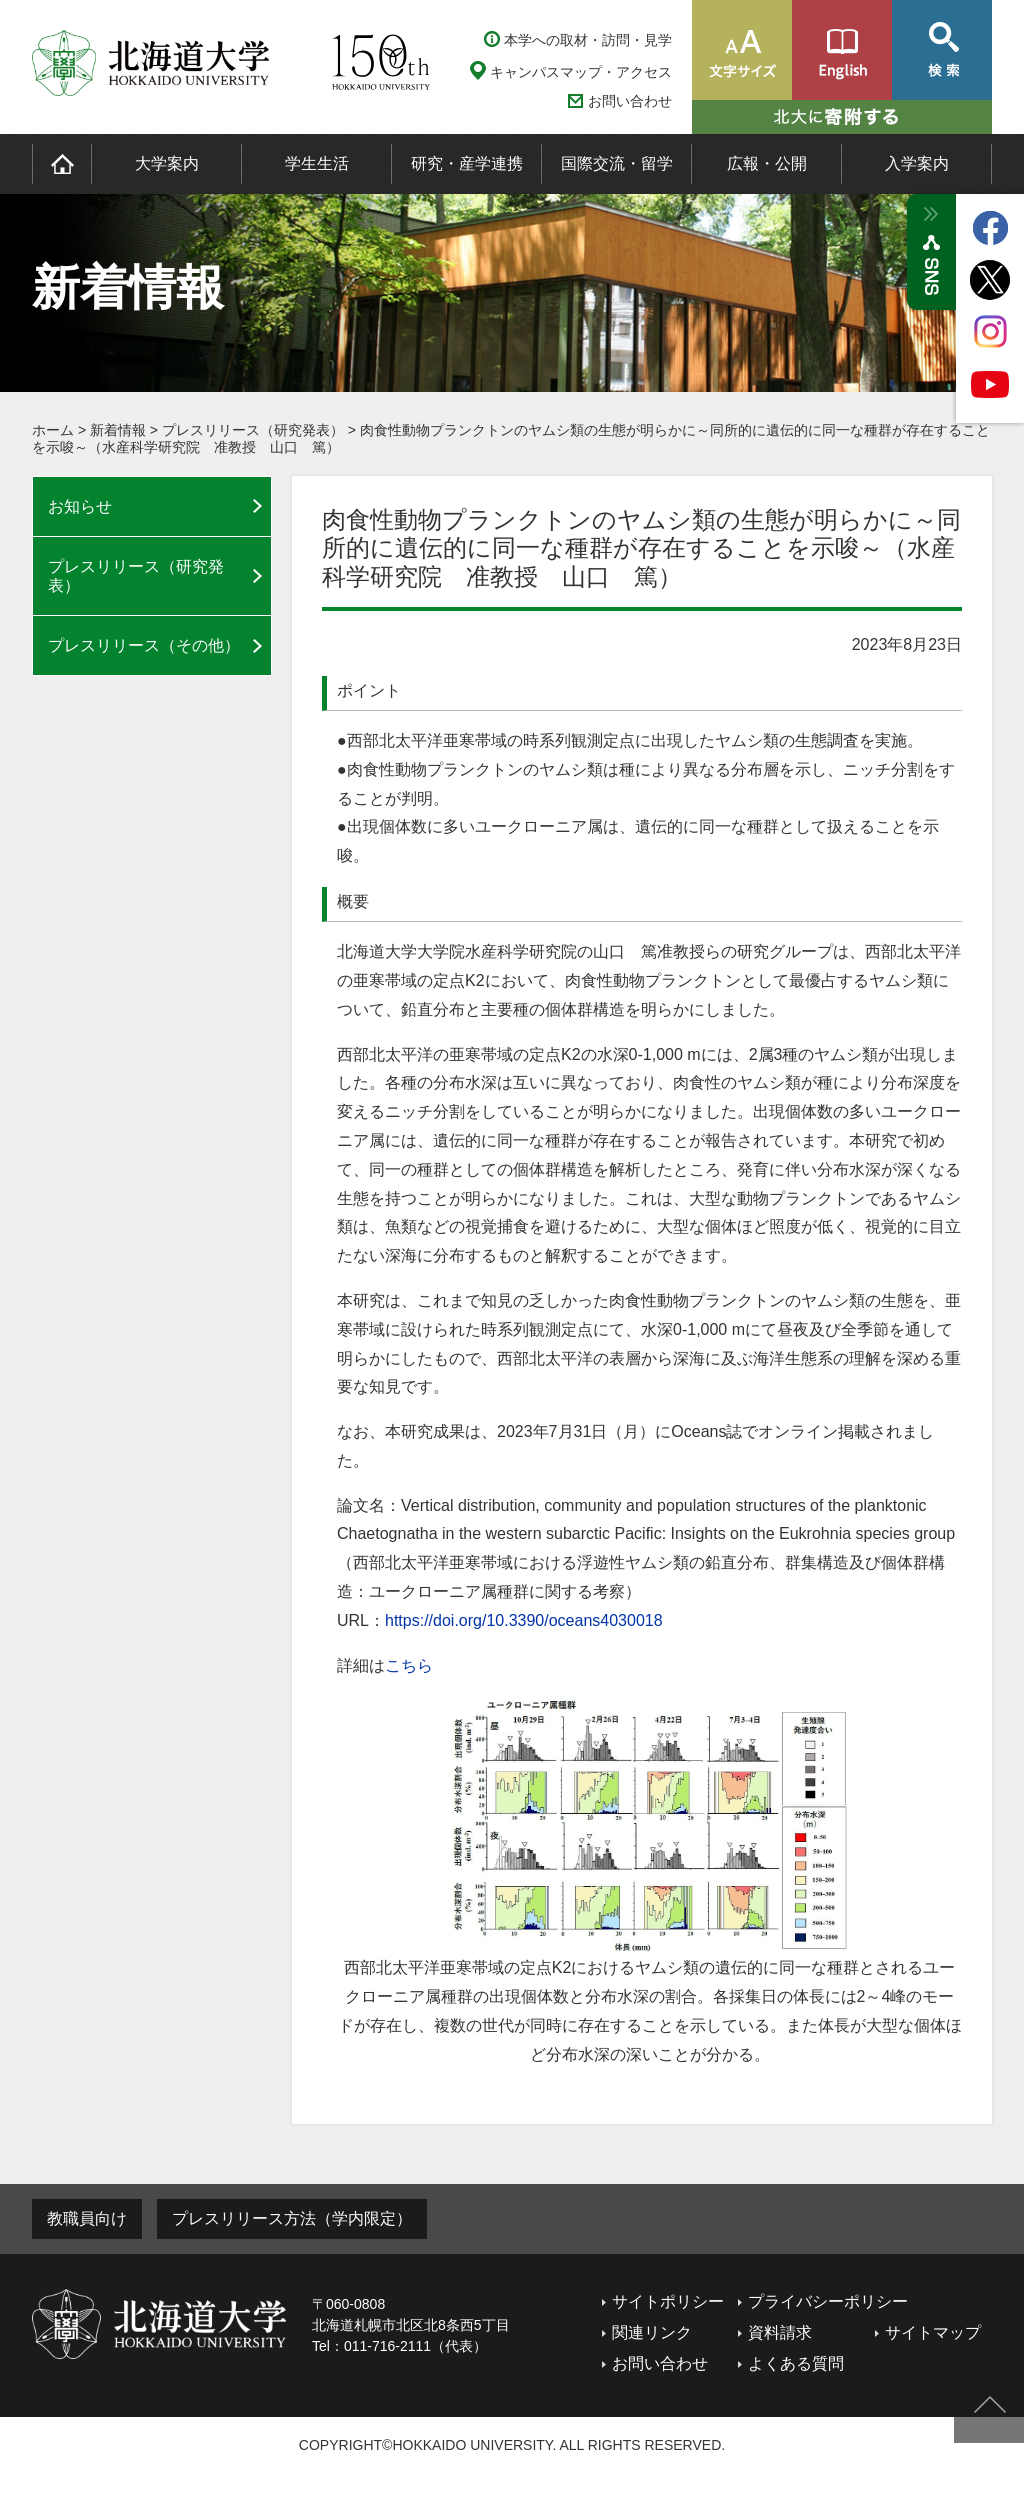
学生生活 (317, 163)
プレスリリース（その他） (144, 645)
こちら (409, 1665)
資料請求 (780, 2332)
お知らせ (80, 506)
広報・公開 (767, 163)
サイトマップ (933, 2332)
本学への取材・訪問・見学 (588, 40)
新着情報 (118, 430)
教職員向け (87, 2218)
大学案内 (167, 163)
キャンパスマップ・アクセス (581, 72)
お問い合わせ (630, 101)
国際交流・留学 (617, 163)
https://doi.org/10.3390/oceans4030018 (524, 1620)
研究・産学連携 (467, 163)
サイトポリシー (668, 2301)
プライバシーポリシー (828, 2301)
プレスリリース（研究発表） (253, 430)
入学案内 (917, 163)
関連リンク (652, 2332)
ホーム (53, 430)
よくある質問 (796, 2363)
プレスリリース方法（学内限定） (292, 2218)
